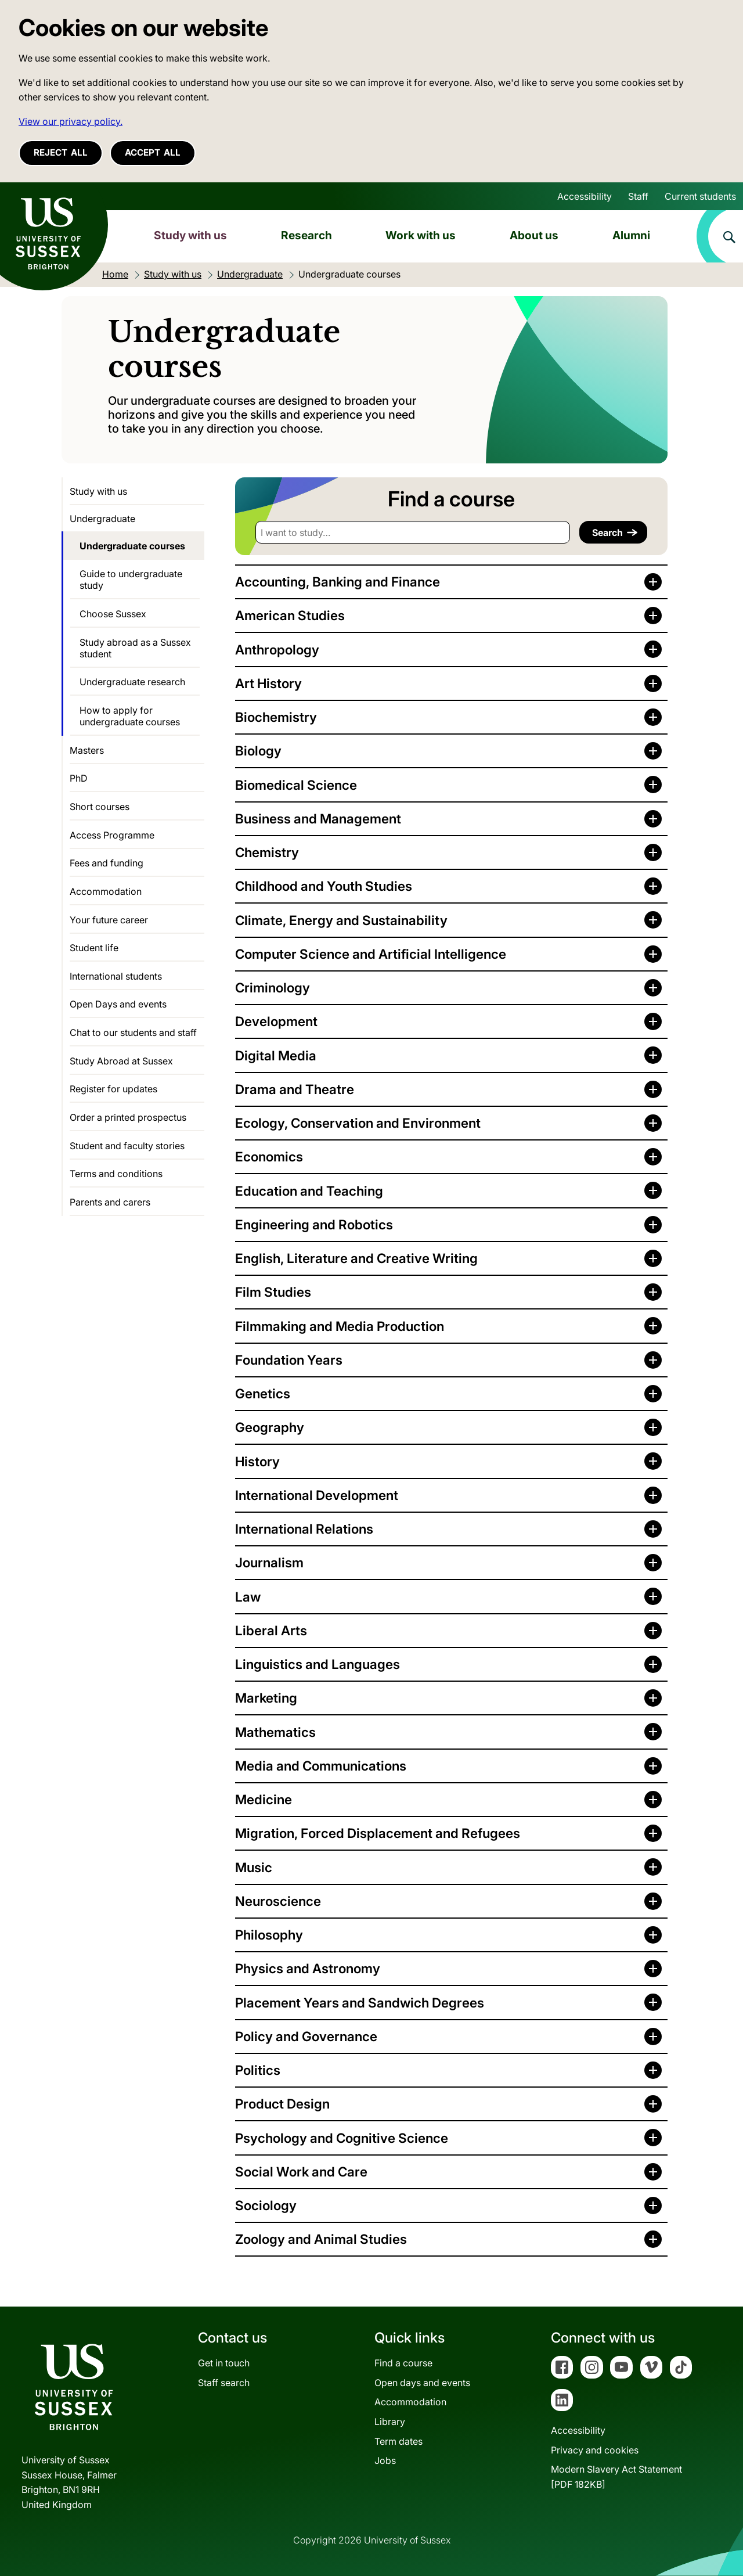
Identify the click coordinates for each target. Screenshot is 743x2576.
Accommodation (106, 891)
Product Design (282, 2103)
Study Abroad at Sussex (121, 1061)
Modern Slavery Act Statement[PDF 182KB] (616, 2476)
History (257, 1461)
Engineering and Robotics (314, 1224)
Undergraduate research (132, 682)
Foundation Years (288, 1360)
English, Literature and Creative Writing (356, 1258)
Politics (257, 2070)
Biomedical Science (296, 785)
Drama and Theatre (294, 1089)
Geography (269, 1427)
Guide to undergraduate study (131, 579)
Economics (269, 1156)
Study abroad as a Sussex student (135, 648)
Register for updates (113, 1089)
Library (389, 2421)
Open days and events (422, 2382)
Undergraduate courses (132, 546)
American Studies (290, 615)
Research (306, 235)
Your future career (109, 920)
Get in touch (224, 2363)
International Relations (304, 1529)
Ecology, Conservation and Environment (358, 1123)
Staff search (224, 2382)
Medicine (263, 1799)
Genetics (262, 1393)
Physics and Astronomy (307, 1968)
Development (276, 1021)
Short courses (99, 806)
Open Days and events (118, 1004)
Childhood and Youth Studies (323, 886)
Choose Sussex (113, 614)
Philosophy (269, 1934)
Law (248, 1596)
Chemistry (267, 852)
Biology (258, 750)
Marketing (266, 1698)
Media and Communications (320, 1765)
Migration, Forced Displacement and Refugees (377, 1833)
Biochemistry (276, 717)
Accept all (153, 152)
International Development (316, 1495)
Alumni (631, 235)
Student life (94, 948)
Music (253, 1867)
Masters (87, 750)
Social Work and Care (301, 2171)
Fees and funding (106, 863)
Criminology (272, 987)
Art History (268, 683)
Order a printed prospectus (128, 1117)
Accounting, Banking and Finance (337, 581)
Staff (638, 196)
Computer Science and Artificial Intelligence (370, 954)
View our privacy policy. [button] (70, 121)
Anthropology (277, 649)
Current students (700, 196)
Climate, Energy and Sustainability (341, 920)
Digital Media (275, 1055)
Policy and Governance (306, 2036)
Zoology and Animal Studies (321, 2239)
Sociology (266, 2205)
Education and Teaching (309, 1191)
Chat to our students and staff (133, 1032)
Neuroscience (278, 1901)
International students (116, 976)
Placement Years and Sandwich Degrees (359, 2002)
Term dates (398, 2441)
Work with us (420, 235)
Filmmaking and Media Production (339, 1326)
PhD (79, 778)
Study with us (190, 235)
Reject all (61, 152)
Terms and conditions (116, 1173)
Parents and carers (110, 1202)
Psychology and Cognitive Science (341, 2138)
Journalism (269, 1562)
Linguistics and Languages (317, 1664)
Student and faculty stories (127, 1146)
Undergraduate (102, 518)
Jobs (385, 2460)
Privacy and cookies (595, 2450)
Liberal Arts (271, 1630)
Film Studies (273, 1292)
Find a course (403, 2363)
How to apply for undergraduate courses (130, 716)
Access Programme (112, 835)
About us (534, 235)
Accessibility (584, 196)
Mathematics (275, 1732)
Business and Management (318, 818)
